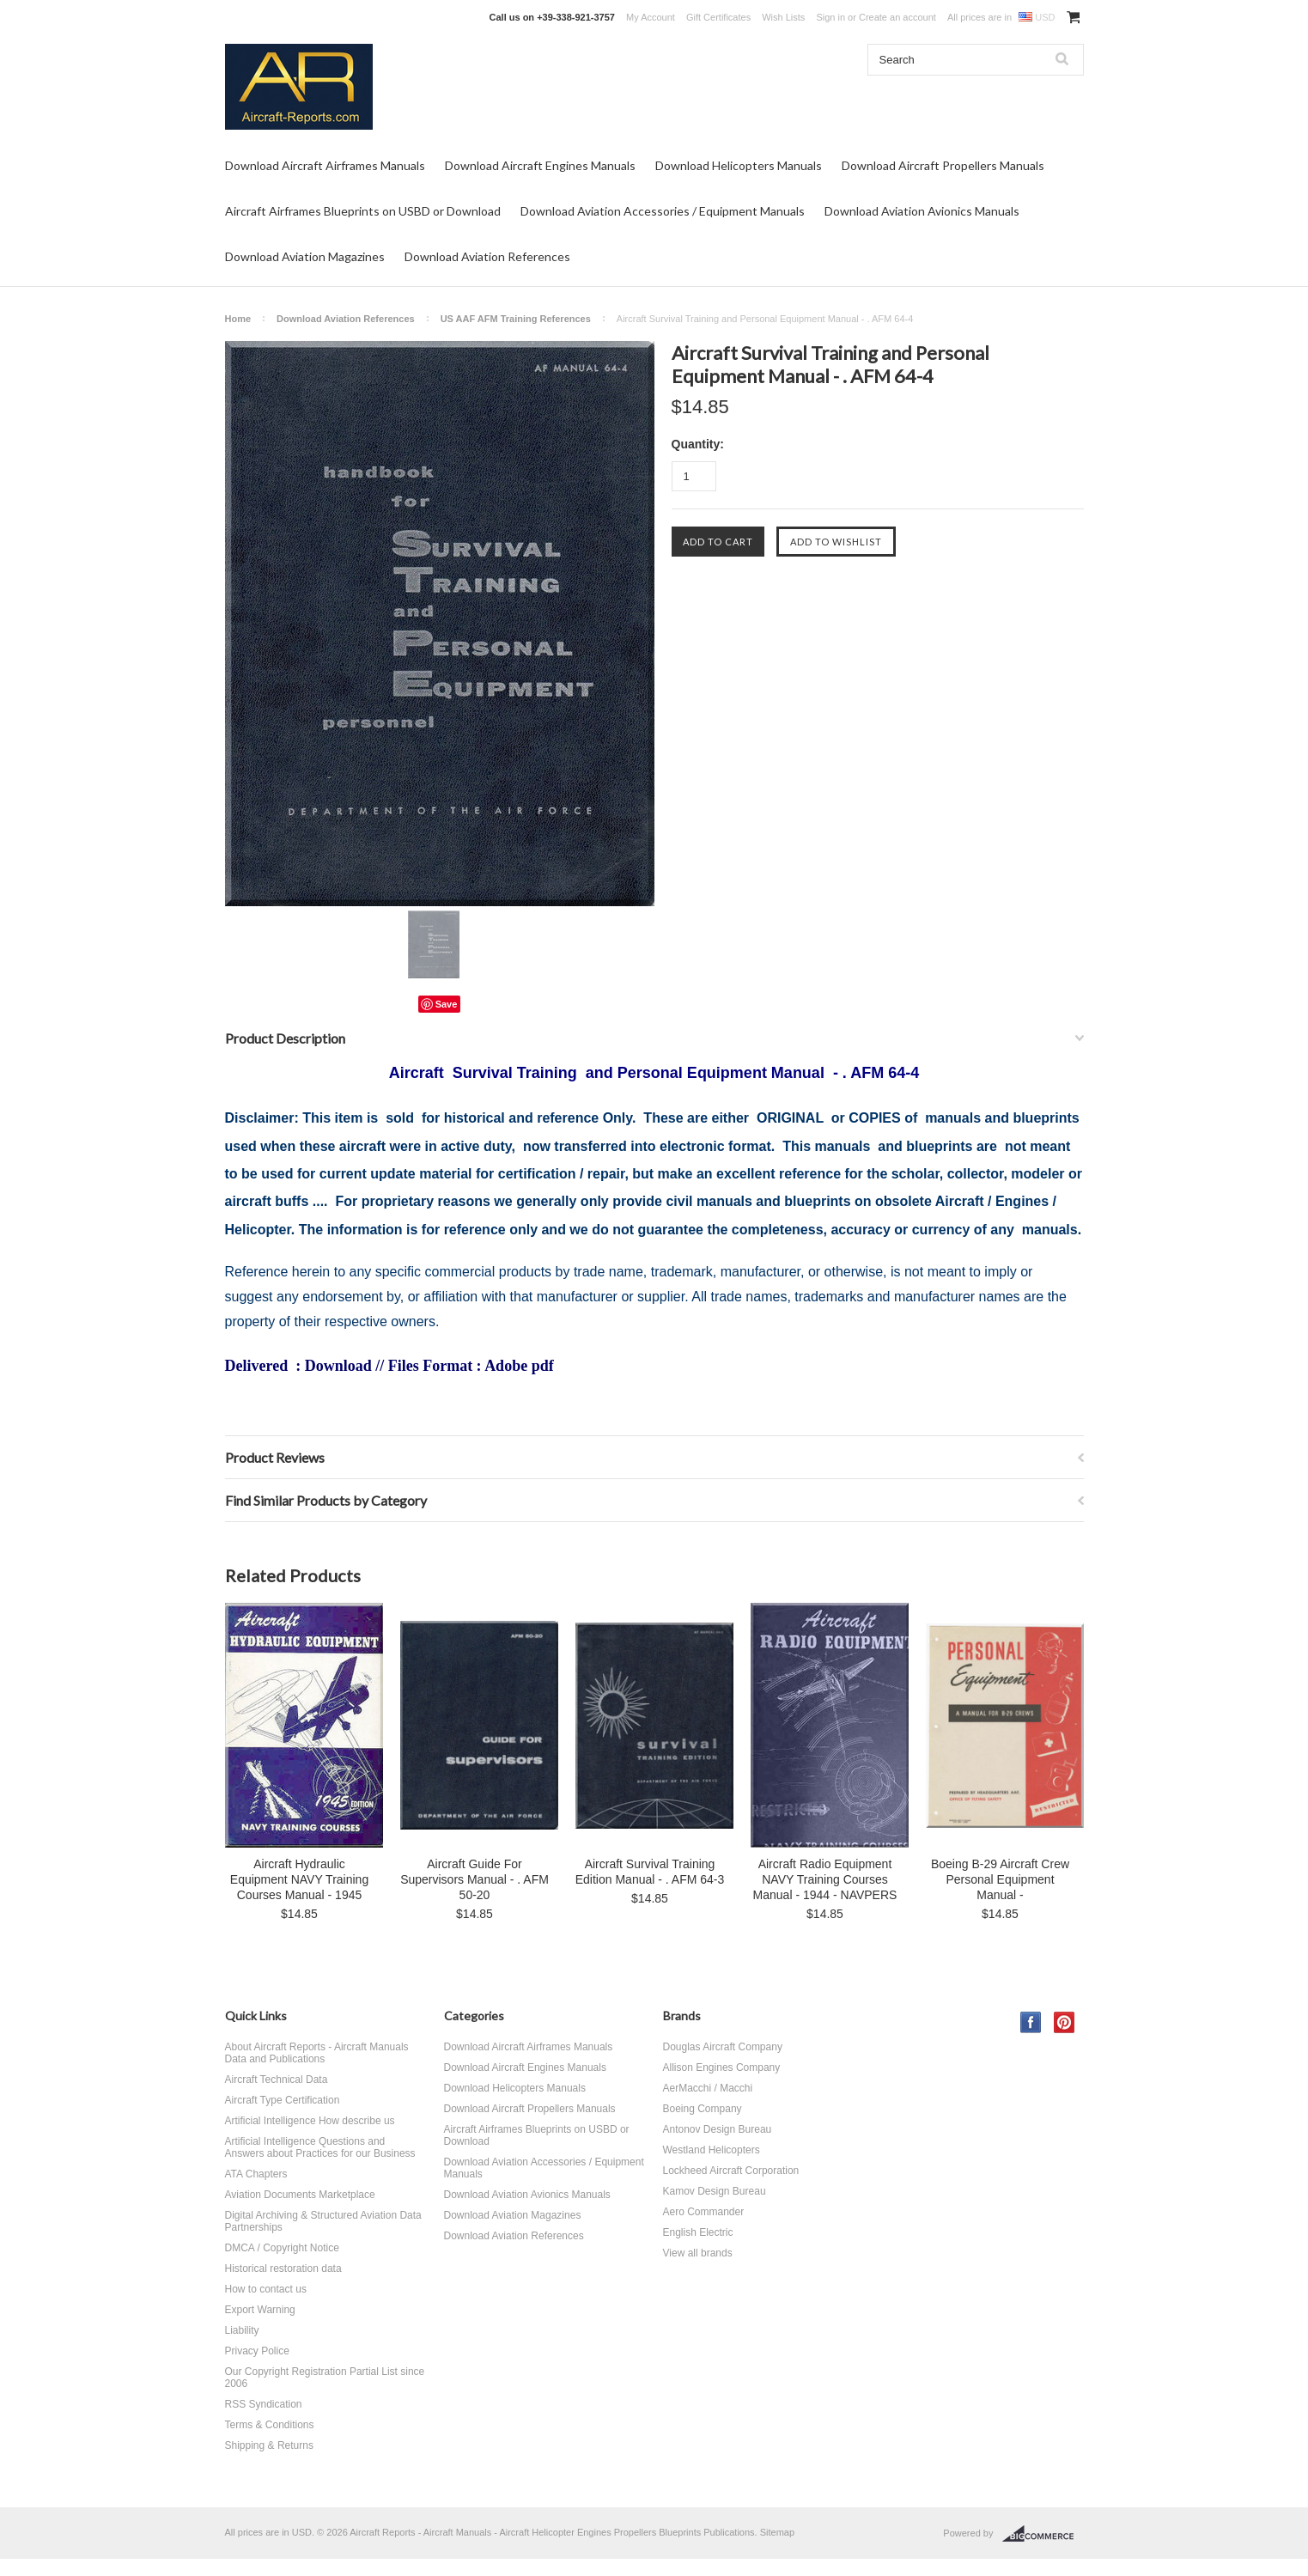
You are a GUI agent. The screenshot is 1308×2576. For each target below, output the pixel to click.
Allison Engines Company (722, 2067)
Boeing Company (702, 2109)
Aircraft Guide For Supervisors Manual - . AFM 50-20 (474, 1879)
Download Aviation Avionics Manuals (921, 211)
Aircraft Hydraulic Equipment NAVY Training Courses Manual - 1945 (299, 1879)
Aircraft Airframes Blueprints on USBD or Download (363, 211)
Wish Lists (783, 17)
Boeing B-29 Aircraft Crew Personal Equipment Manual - (1000, 1879)
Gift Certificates (718, 17)
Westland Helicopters (711, 2150)
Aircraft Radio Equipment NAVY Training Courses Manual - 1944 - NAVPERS (825, 1879)
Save (446, 1004)
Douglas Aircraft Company (722, 2047)
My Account (650, 17)
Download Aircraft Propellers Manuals (943, 165)
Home (238, 319)
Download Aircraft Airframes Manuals (325, 165)
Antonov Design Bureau (717, 2129)
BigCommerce (1043, 2533)
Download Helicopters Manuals (738, 165)
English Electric (698, 2232)
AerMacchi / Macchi (708, 2088)
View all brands (698, 2253)
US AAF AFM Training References (516, 319)
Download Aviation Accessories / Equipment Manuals (662, 211)
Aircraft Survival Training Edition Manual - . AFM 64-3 (650, 1871)
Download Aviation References (487, 256)
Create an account (897, 17)
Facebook (1031, 2022)
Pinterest (1064, 2022)
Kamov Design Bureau (714, 2191)
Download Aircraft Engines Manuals (540, 165)
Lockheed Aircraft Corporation (731, 2171)
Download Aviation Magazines (305, 256)
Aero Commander (704, 2212)
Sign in (830, 17)
